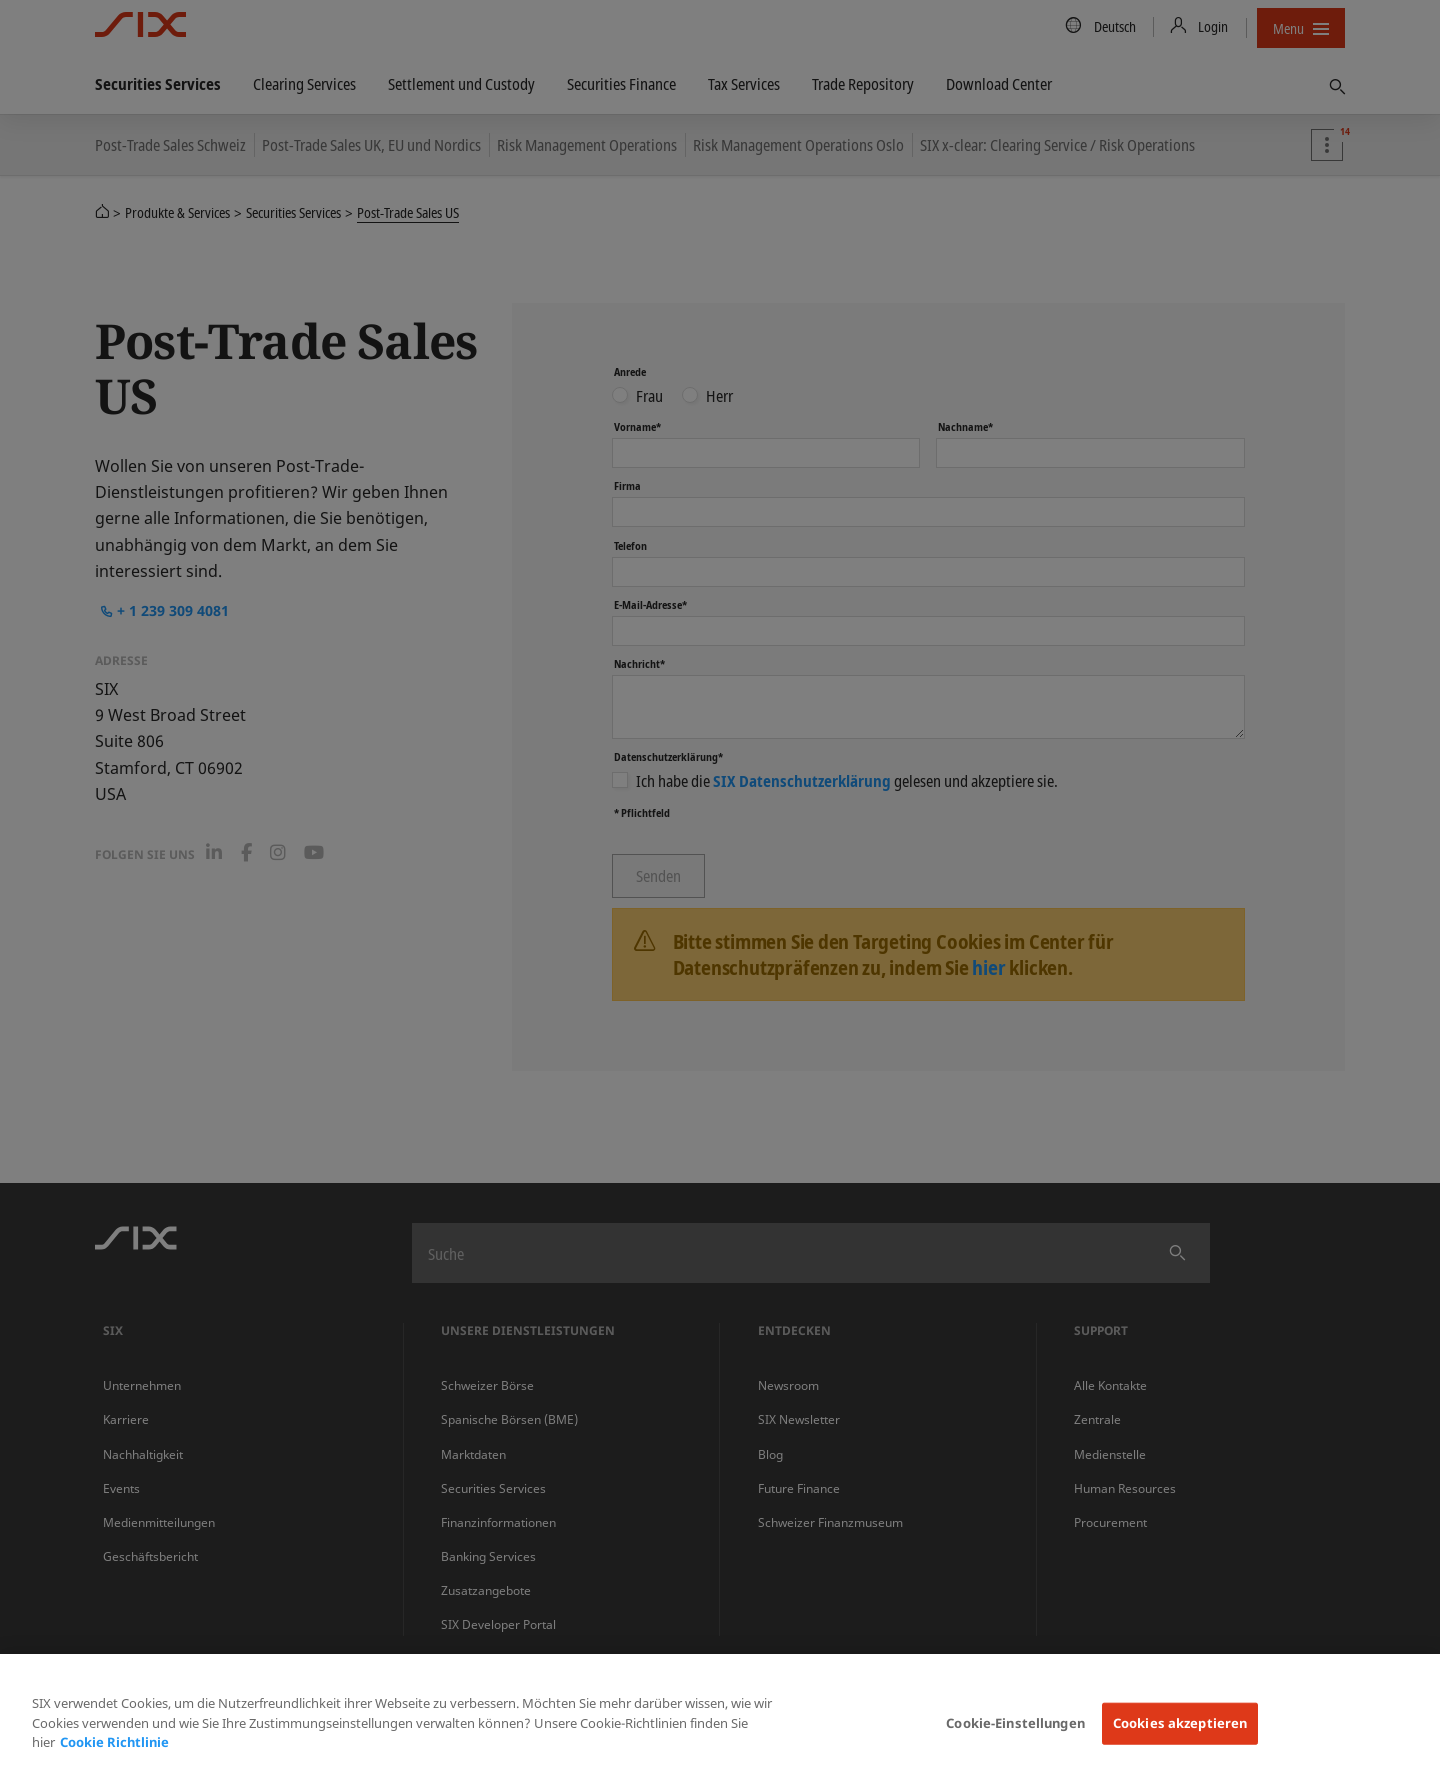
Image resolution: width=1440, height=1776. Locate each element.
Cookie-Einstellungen (1015, 1723)
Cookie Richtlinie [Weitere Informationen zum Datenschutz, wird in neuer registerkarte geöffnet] (114, 1742)
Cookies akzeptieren (1180, 1723)
